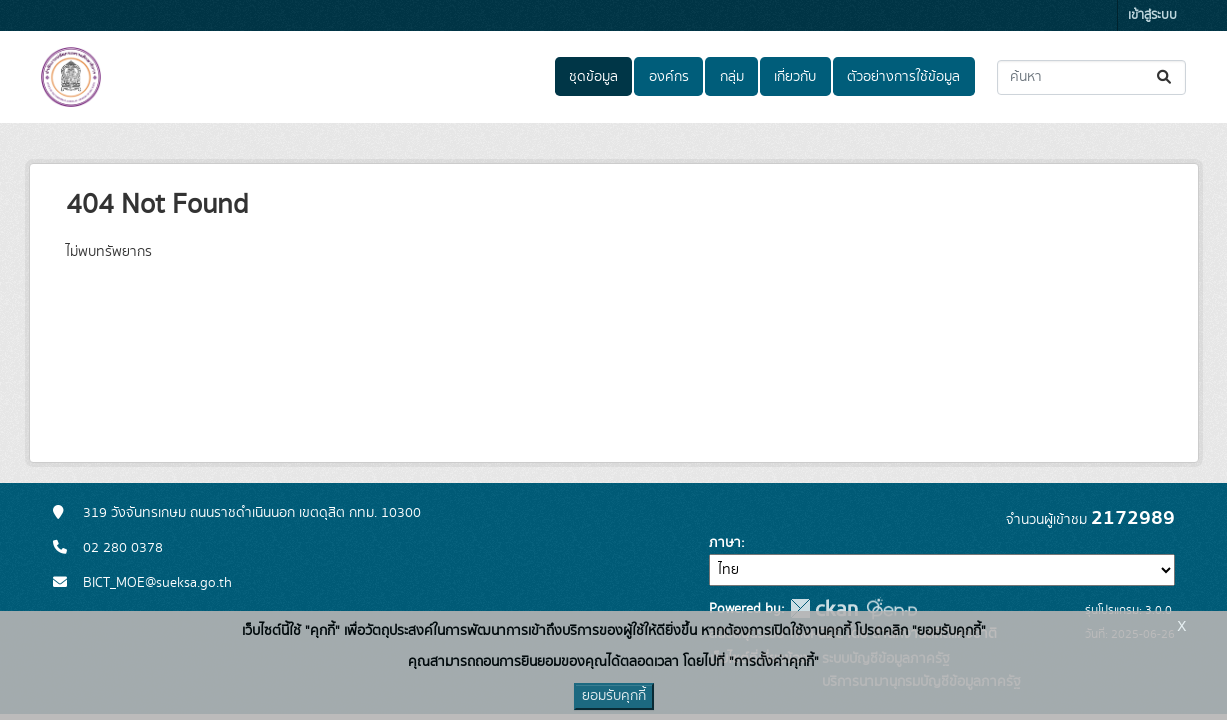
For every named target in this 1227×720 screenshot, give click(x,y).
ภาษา (725, 543)
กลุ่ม (732, 77)
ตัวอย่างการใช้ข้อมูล (903, 77)
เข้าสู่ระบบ (1152, 15)
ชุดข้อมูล (593, 77)
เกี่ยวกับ (795, 77)
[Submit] (1165, 77)
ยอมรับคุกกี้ (614, 696)
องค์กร (669, 77)
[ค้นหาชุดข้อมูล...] (1091, 77)
